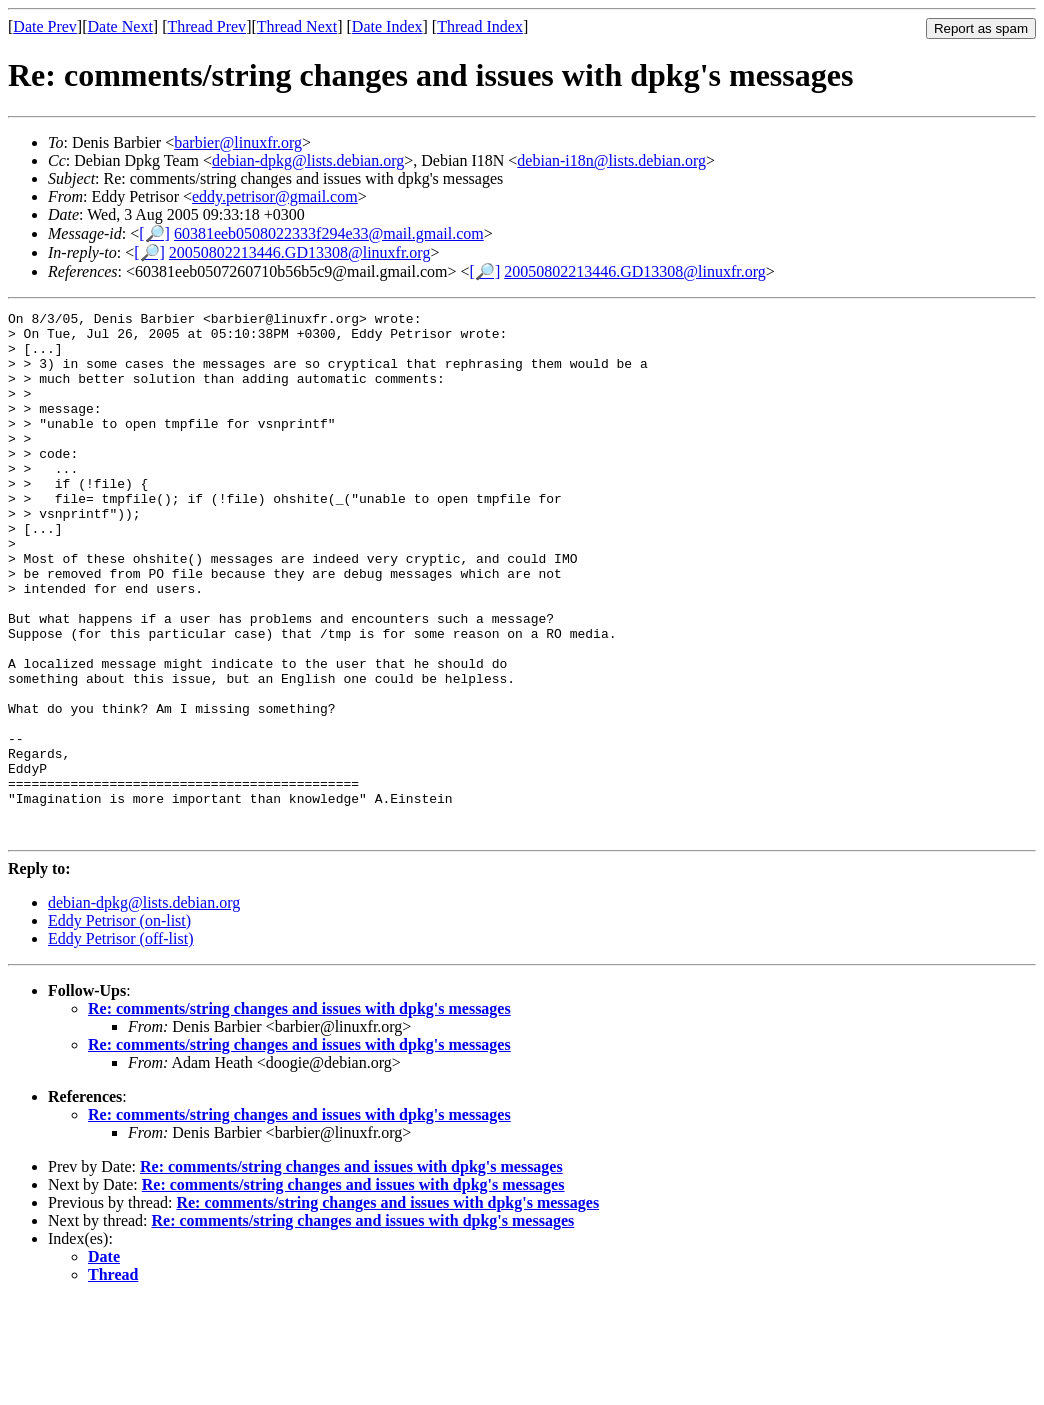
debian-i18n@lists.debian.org (611, 160)
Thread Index (480, 26)
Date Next (120, 26)
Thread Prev (206, 26)
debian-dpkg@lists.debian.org (308, 160)
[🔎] (154, 233)
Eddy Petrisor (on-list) (119, 1025)
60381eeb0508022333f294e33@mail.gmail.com (329, 233)
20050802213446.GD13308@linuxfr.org (300, 252)
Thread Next (297, 26)
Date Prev (45, 26)
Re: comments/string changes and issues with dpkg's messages (299, 1113)
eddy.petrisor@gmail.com (275, 196)
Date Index (387, 26)
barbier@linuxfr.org (238, 142)
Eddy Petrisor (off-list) (120, 1043)
